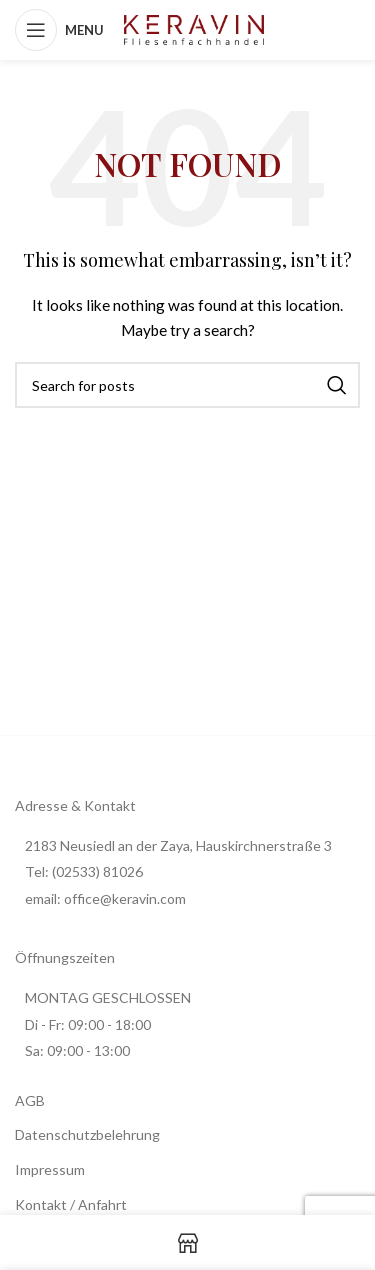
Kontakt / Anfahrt (71, 1204)
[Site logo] (194, 28)
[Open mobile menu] (59, 30)
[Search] (187, 385)
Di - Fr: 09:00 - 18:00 (88, 1024)
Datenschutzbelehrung (87, 1134)
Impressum (50, 1169)
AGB (30, 1100)
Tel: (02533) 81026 (84, 871)
